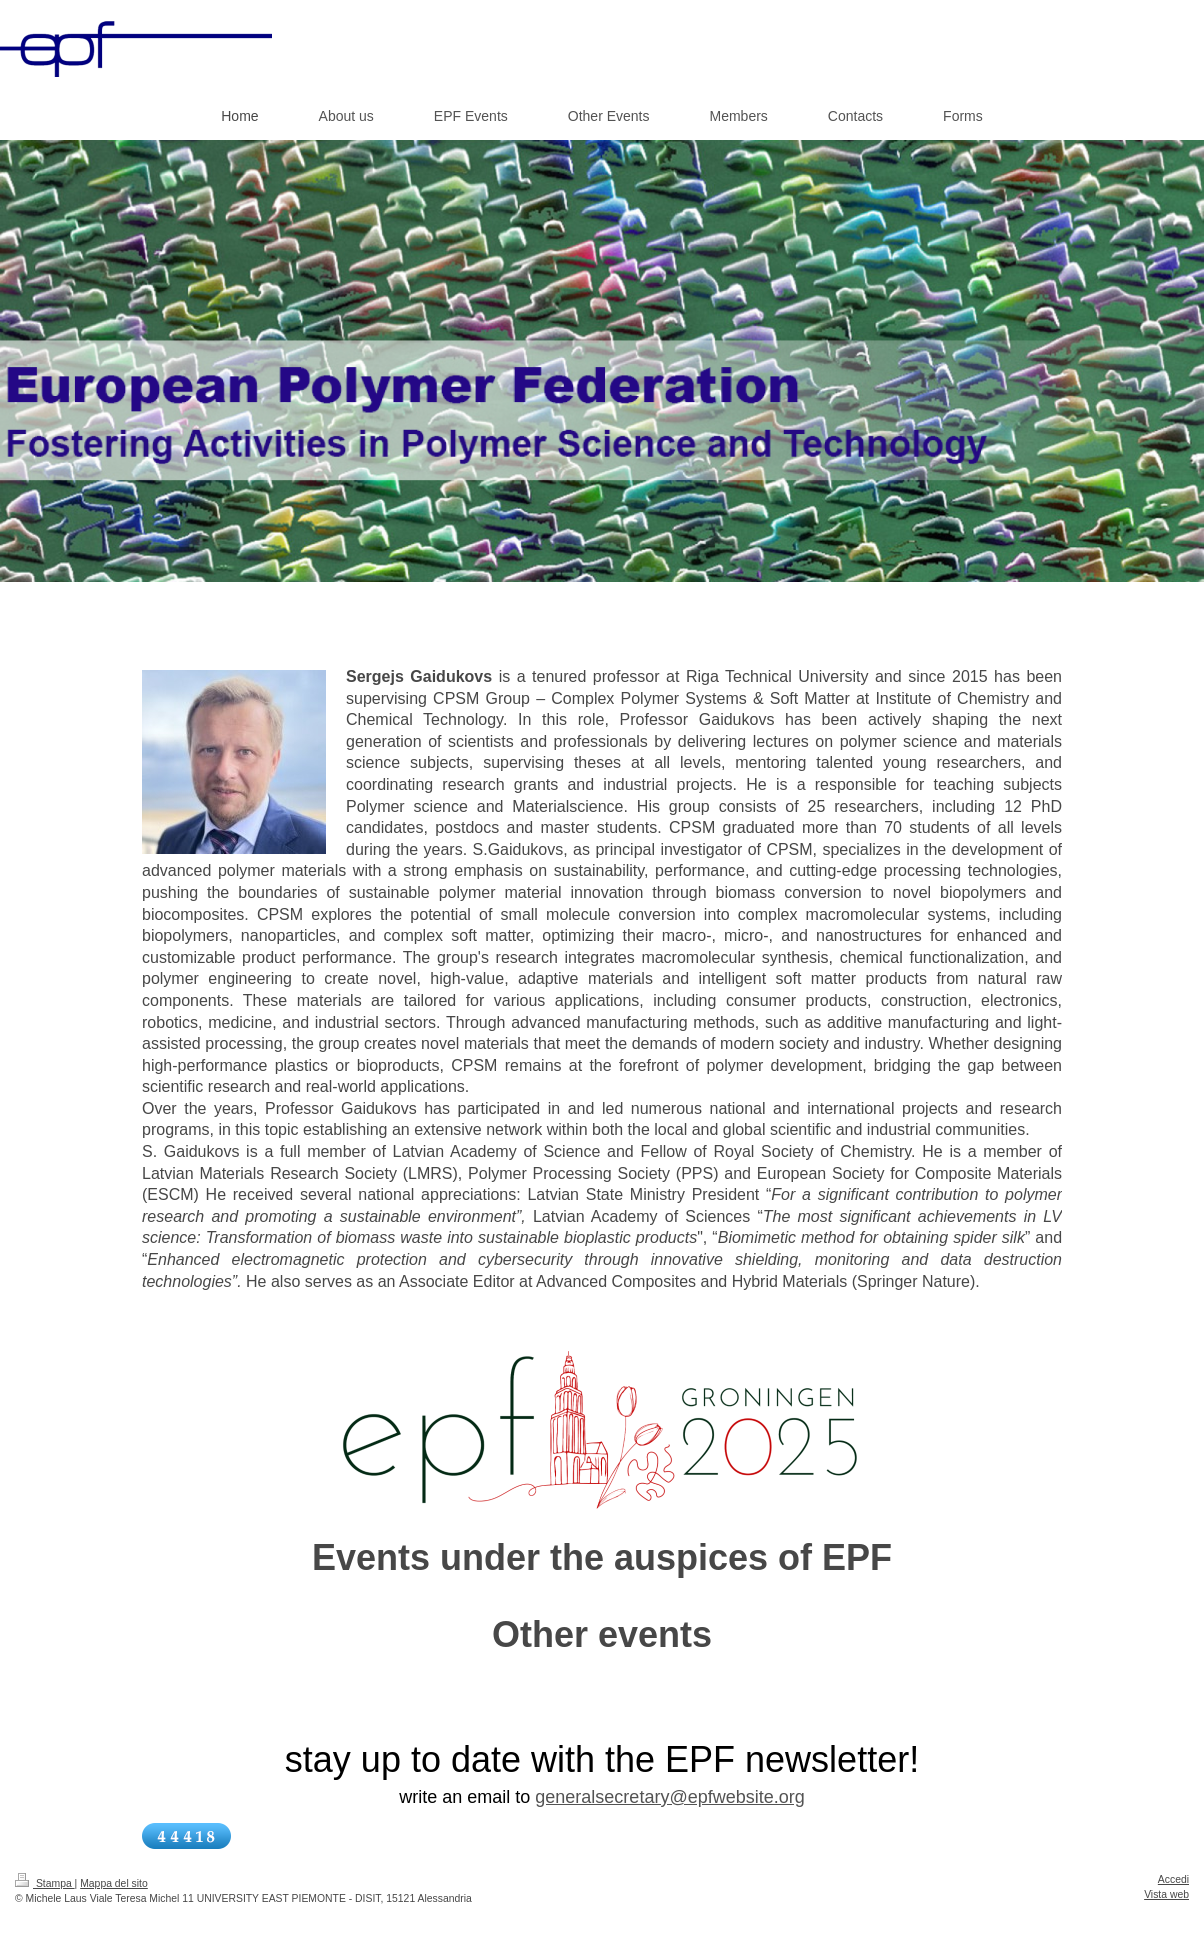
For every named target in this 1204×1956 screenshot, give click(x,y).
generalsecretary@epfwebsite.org (669, 1797)
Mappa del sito (114, 1883)
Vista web (1166, 1894)
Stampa (45, 1883)
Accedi (1173, 1879)
